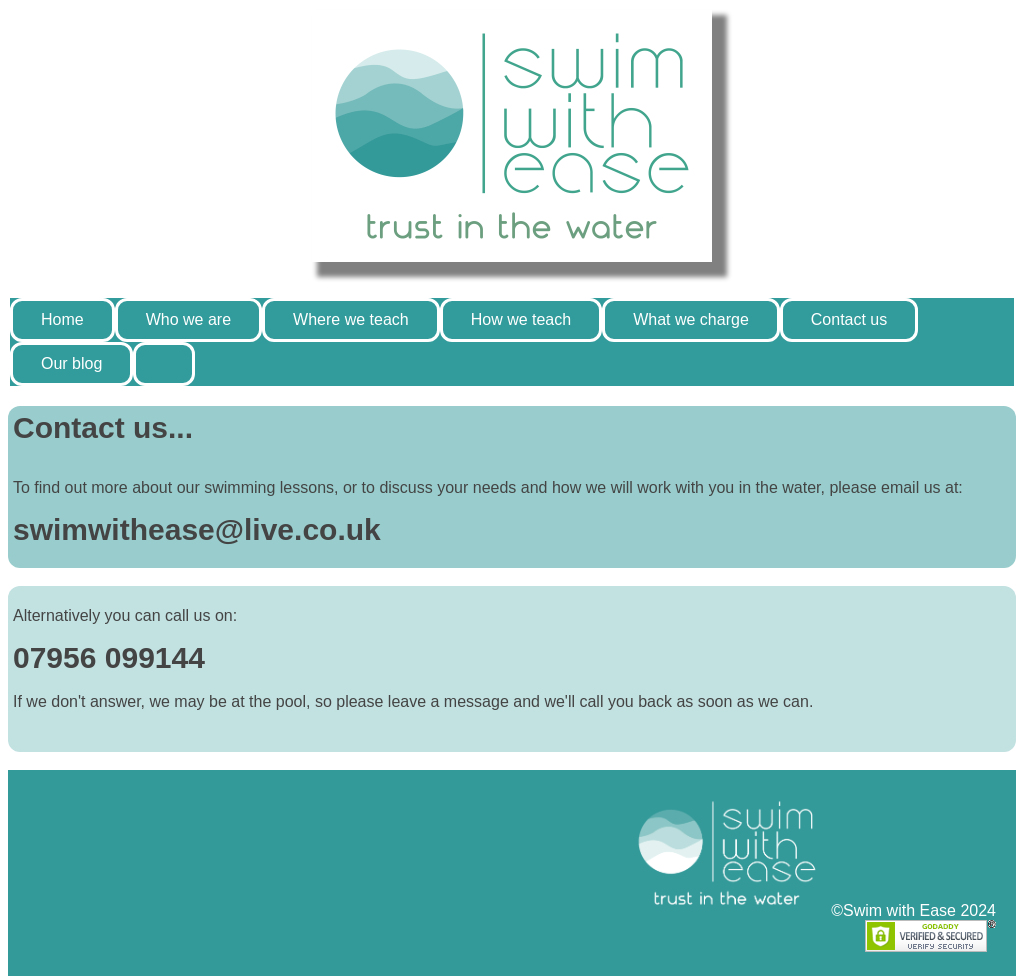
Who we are (188, 319)
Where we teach (351, 319)
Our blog (71, 363)
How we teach (521, 319)
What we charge (691, 319)
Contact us (849, 319)
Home (62, 319)
